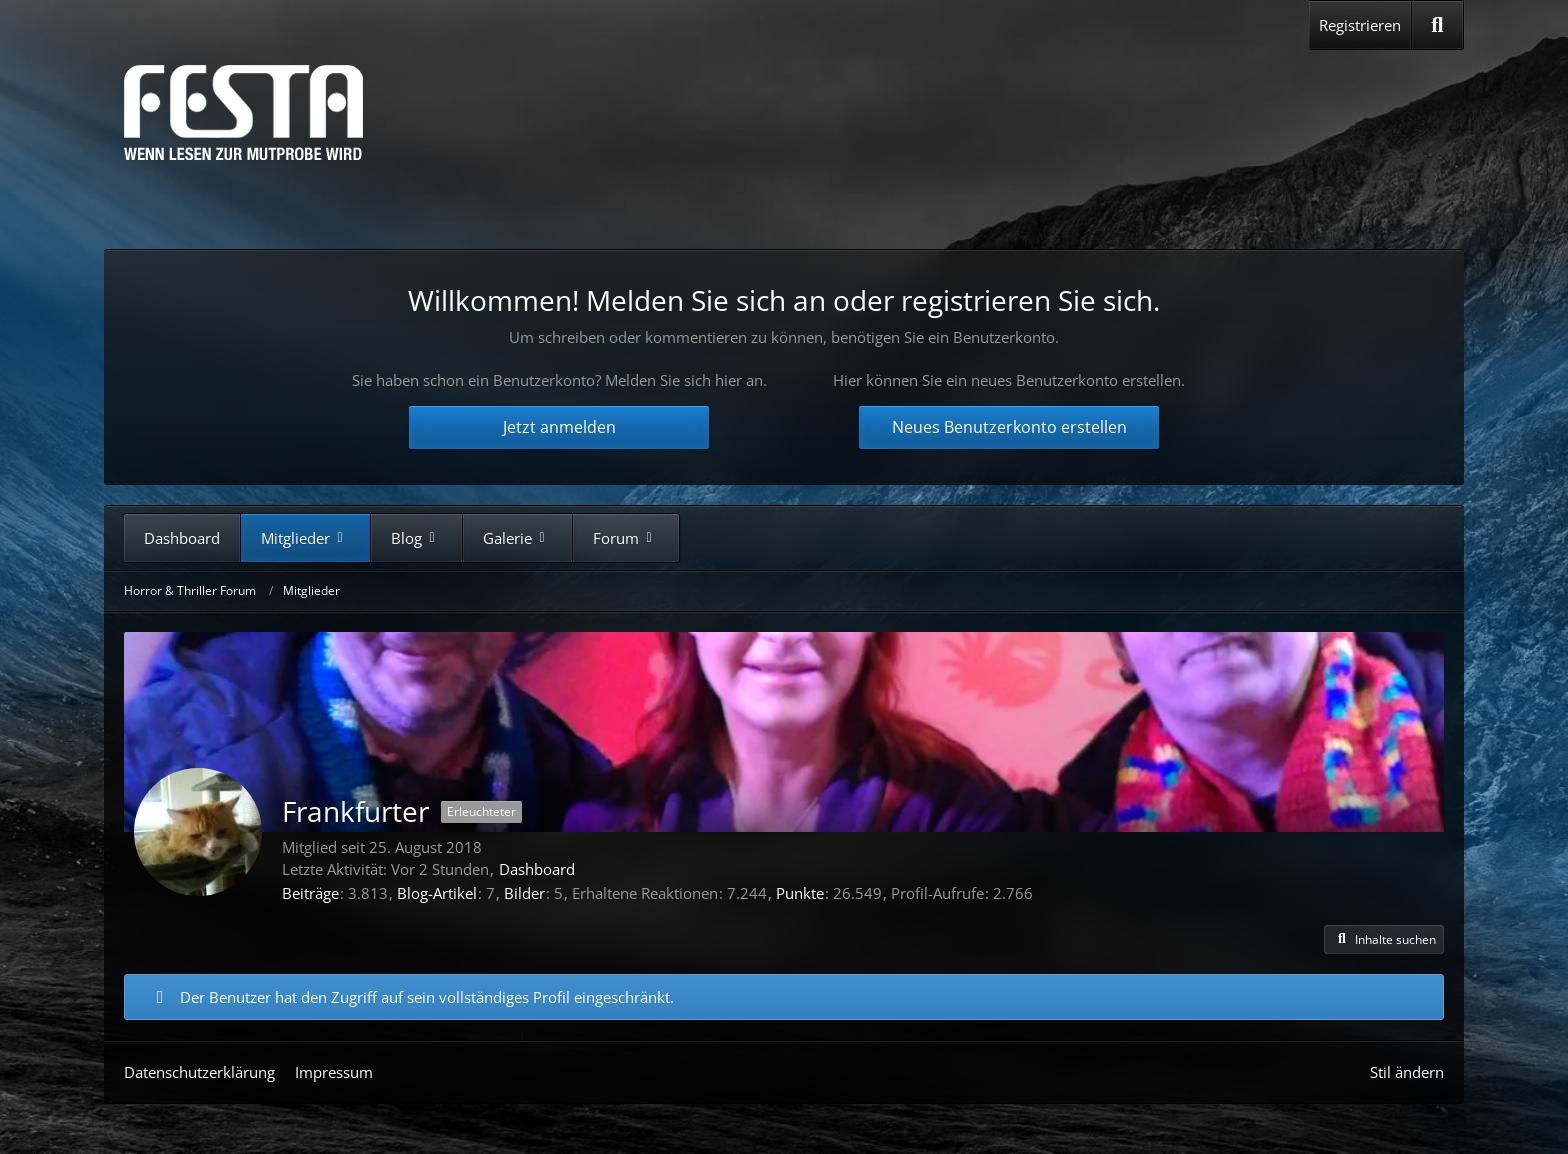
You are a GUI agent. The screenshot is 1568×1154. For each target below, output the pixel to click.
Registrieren (1360, 25)
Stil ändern (1407, 1072)
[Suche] (1437, 25)
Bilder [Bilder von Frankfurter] (524, 893)
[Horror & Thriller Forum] (243, 112)
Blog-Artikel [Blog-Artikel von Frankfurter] (437, 893)
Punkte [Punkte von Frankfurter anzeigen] (800, 893)
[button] (1384, 940)
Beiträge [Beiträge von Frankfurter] (310, 893)
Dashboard (537, 869)
